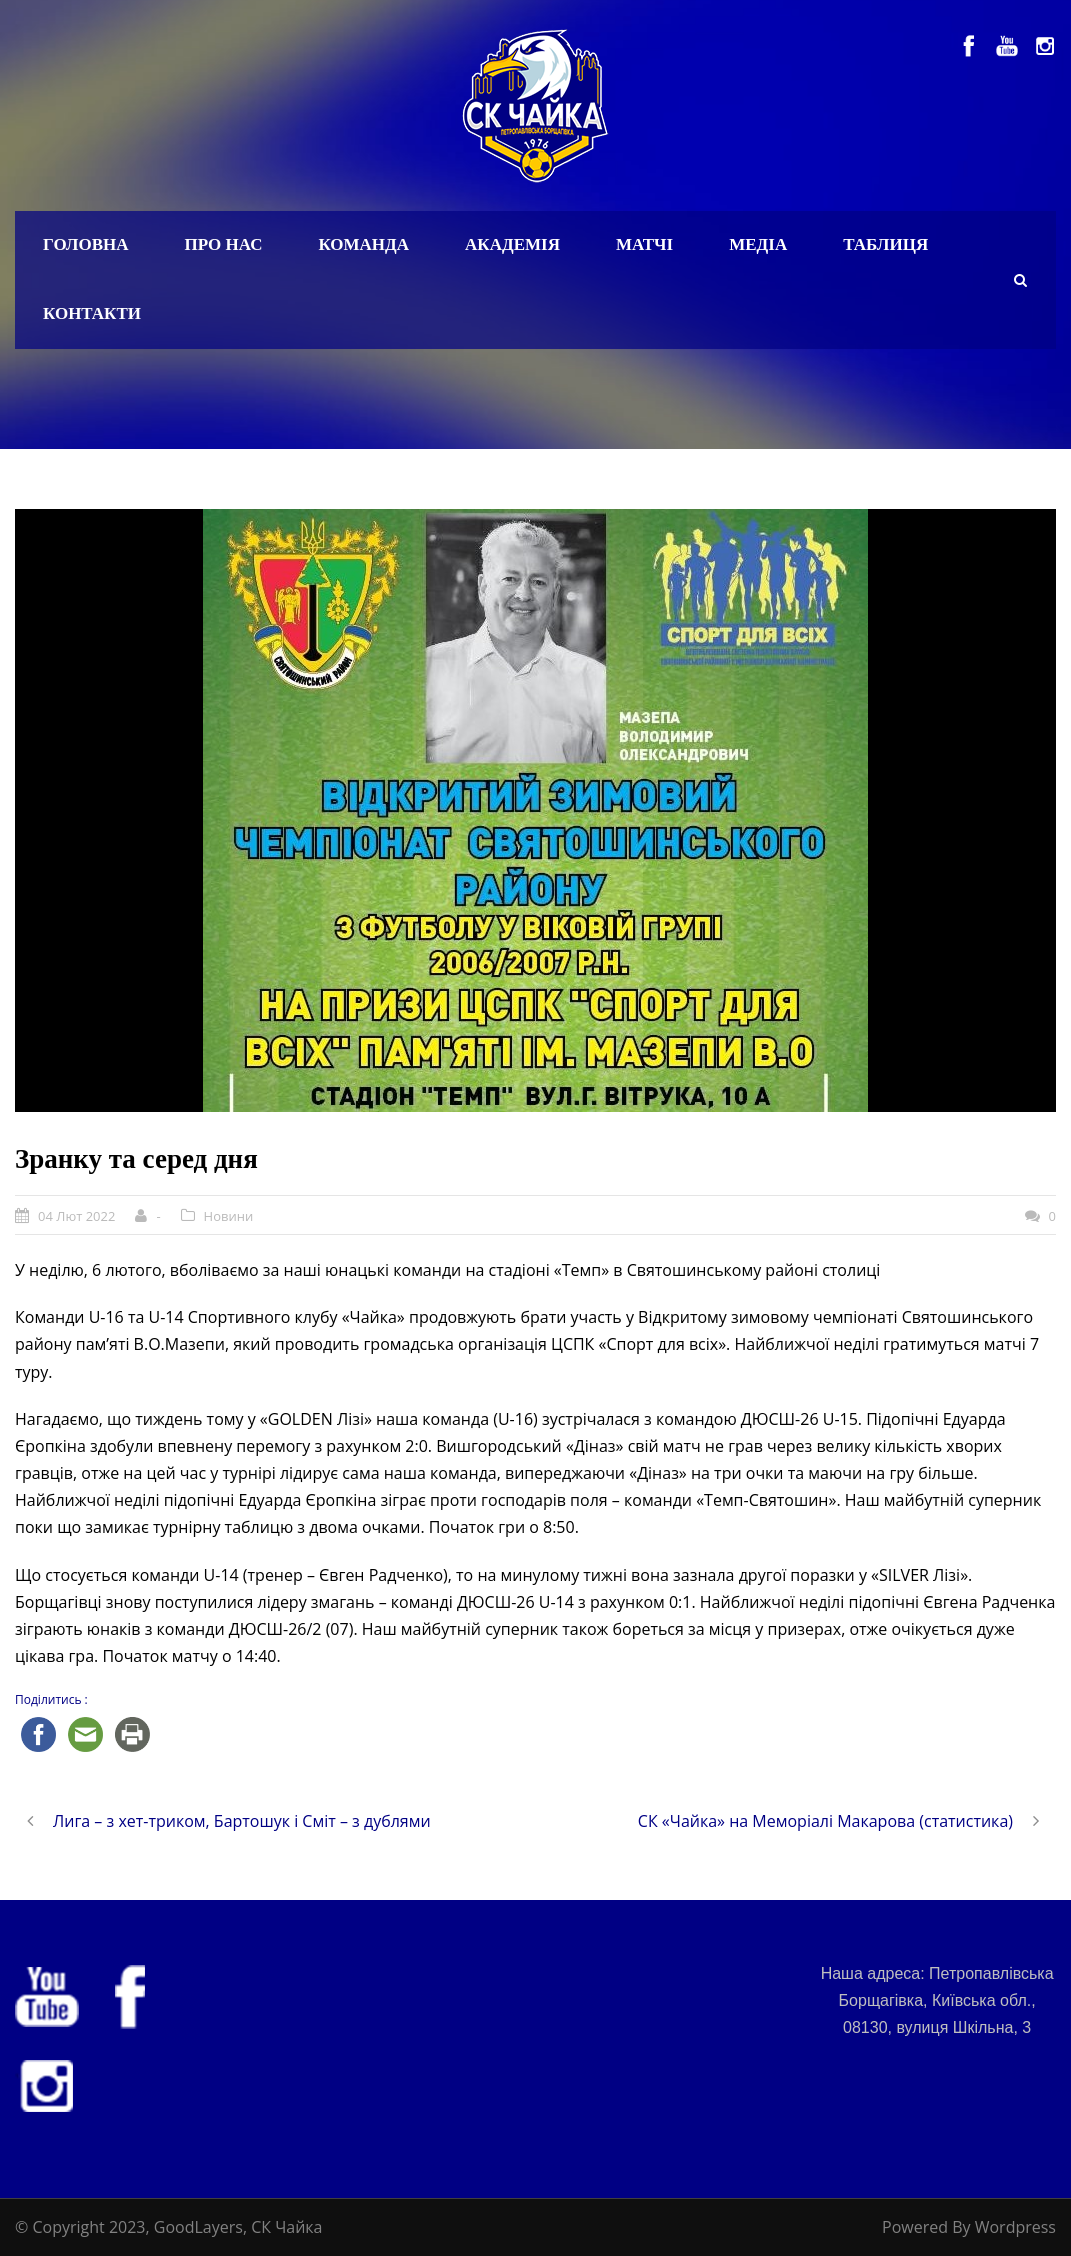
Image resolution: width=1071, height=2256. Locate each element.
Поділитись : (51, 1699)
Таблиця (885, 244)
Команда (363, 244)
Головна (86, 244)
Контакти (92, 313)
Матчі (644, 244)
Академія (512, 244)
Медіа (758, 244)
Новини (229, 1216)
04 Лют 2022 (76, 1216)
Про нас (224, 244)
